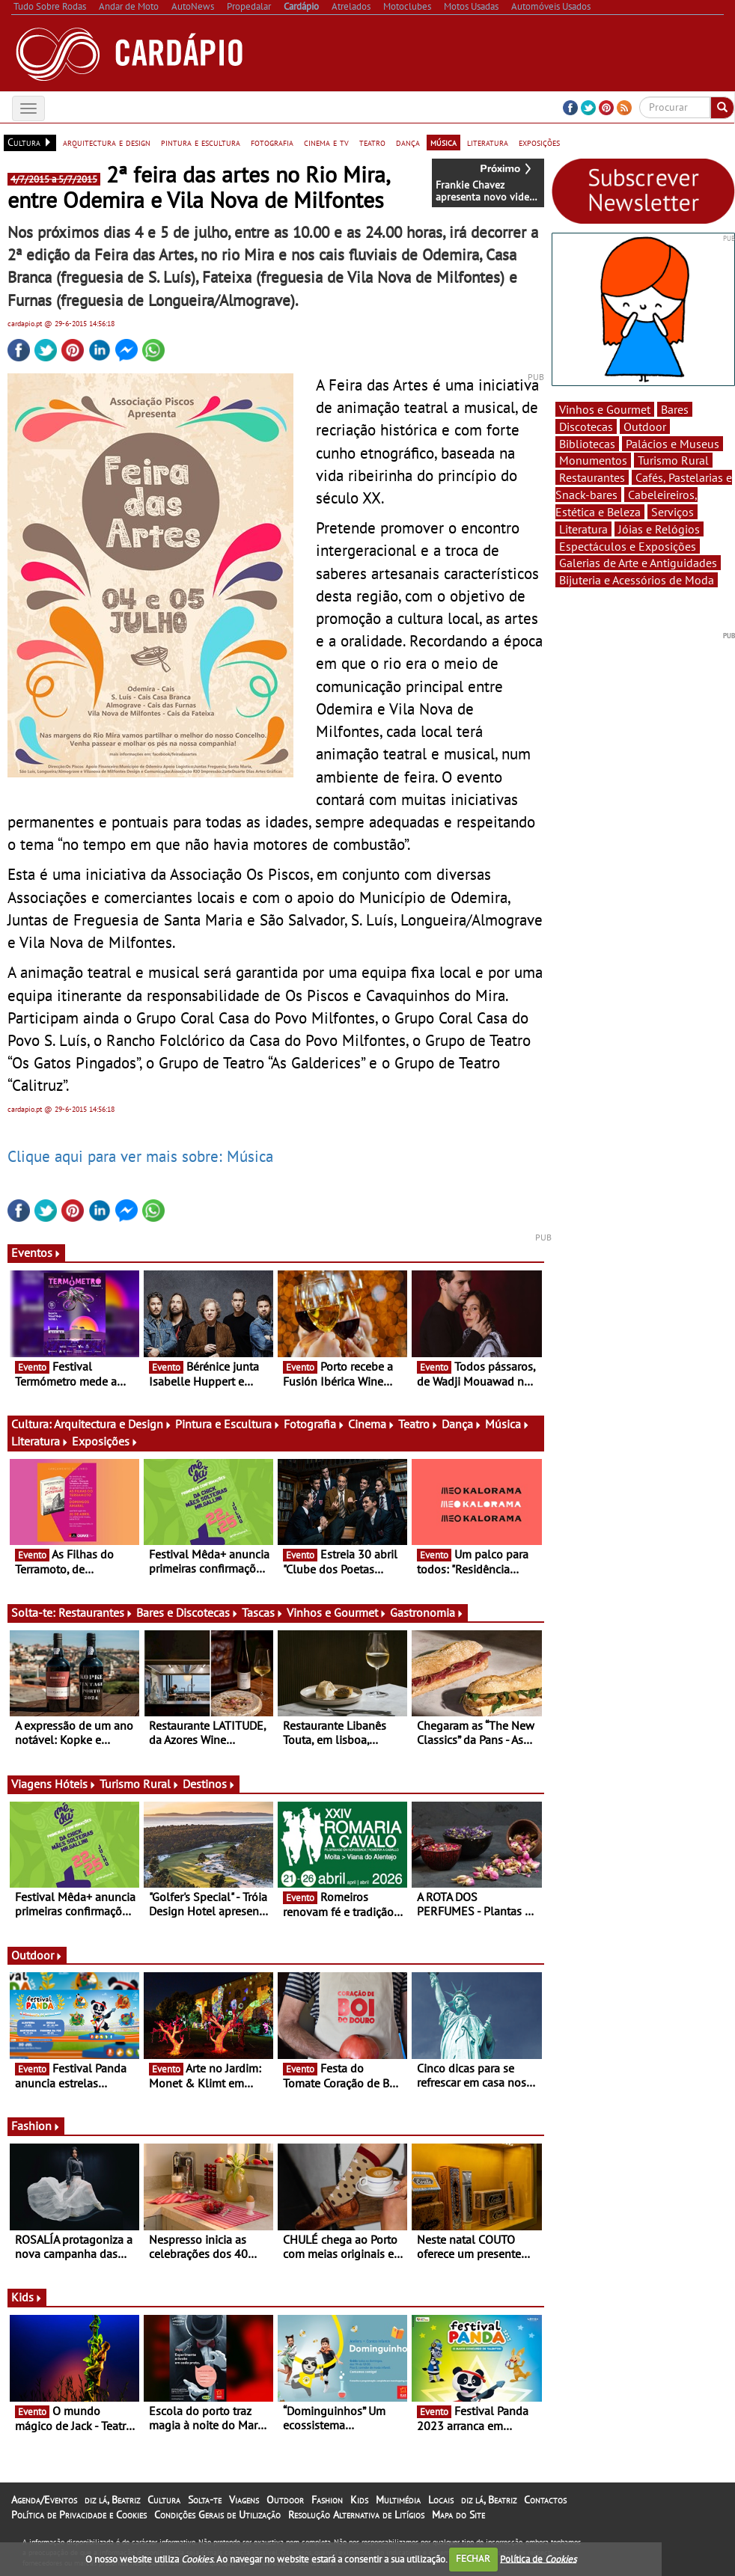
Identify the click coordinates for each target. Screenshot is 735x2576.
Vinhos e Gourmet (337, 1612)
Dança (462, 1423)
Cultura (163, 2499)
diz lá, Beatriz (112, 2499)
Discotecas (586, 426)
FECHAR (473, 2558)
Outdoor (37, 1955)
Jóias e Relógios (659, 528)
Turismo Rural (140, 1783)
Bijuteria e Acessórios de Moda (636, 579)
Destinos (209, 1783)
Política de (538, 2558)
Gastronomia (427, 1612)
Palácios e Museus (672, 443)
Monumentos (593, 460)
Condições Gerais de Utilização (217, 2514)
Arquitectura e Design (113, 1423)
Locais (441, 2499)
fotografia (272, 142)
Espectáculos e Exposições (627, 546)
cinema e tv (326, 142)
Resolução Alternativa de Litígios (356, 2514)
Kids (27, 2296)
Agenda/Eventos (44, 2499)
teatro (372, 142)
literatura (487, 142)
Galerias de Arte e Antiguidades (638, 562)
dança (408, 142)
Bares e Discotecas (187, 1612)
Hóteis (76, 1783)
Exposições (105, 1441)
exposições (539, 142)
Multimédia (398, 2499)
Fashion (36, 2125)
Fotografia (314, 1423)
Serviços (672, 511)
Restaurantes (95, 1612)
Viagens (244, 2499)
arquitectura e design (106, 142)
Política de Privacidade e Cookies (79, 2514)
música (443, 142)
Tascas (263, 1612)
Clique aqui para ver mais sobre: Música (140, 1155)
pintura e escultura (200, 142)
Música (507, 1423)
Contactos (545, 2499)
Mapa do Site (458, 2514)
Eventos (36, 1252)
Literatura (40, 1441)
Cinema (371, 1423)
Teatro (418, 1423)
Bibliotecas (587, 443)
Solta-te (205, 2499)
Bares (675, 409)
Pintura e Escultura (228, 1423)
